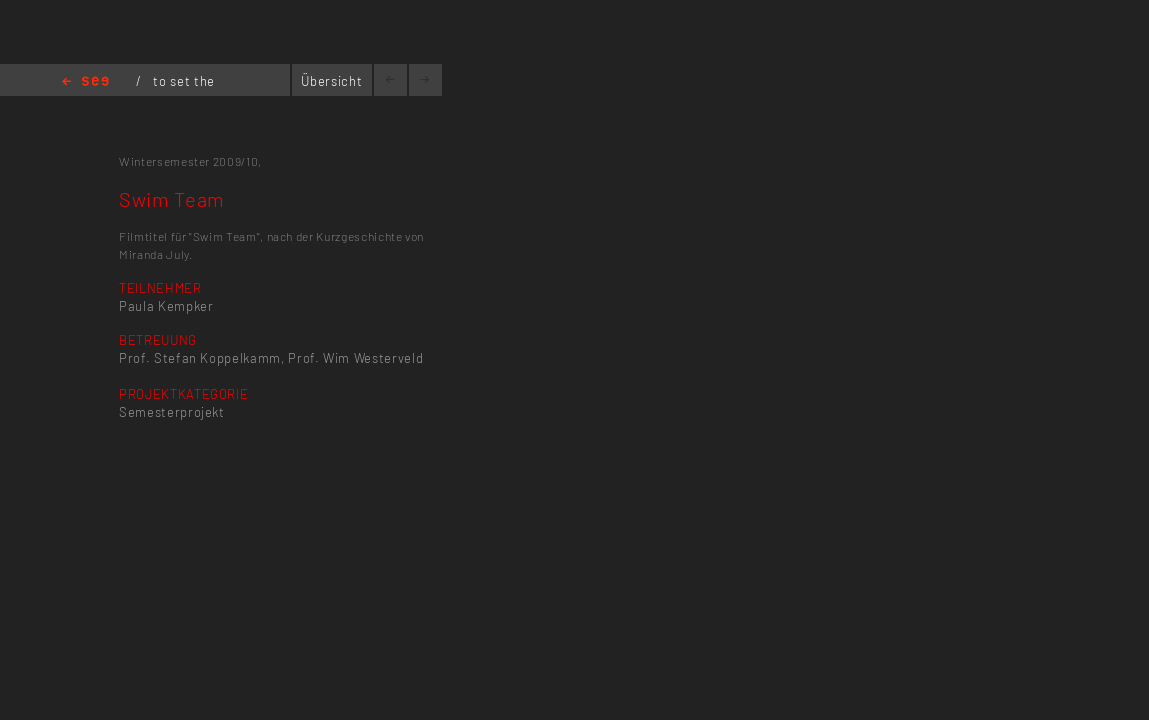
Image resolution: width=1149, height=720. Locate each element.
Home (85, 82)
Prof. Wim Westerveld (355, 358)
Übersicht (331, 81)
